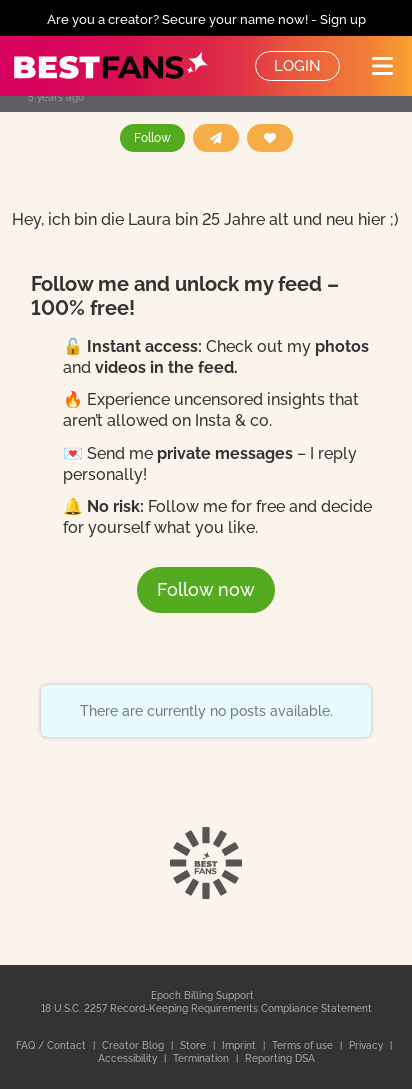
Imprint (240, 1045)
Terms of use (304, 1045)
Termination (202, 1058)
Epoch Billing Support (202, 995)
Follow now (206, 589)
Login (297, 66)
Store (194, 1045)
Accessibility (129, 1058)
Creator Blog (134, 1045)
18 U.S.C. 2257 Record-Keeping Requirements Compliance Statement (206, 1008)
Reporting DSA (280, 1058)
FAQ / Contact (52, 1045)
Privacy (367, 1045)
